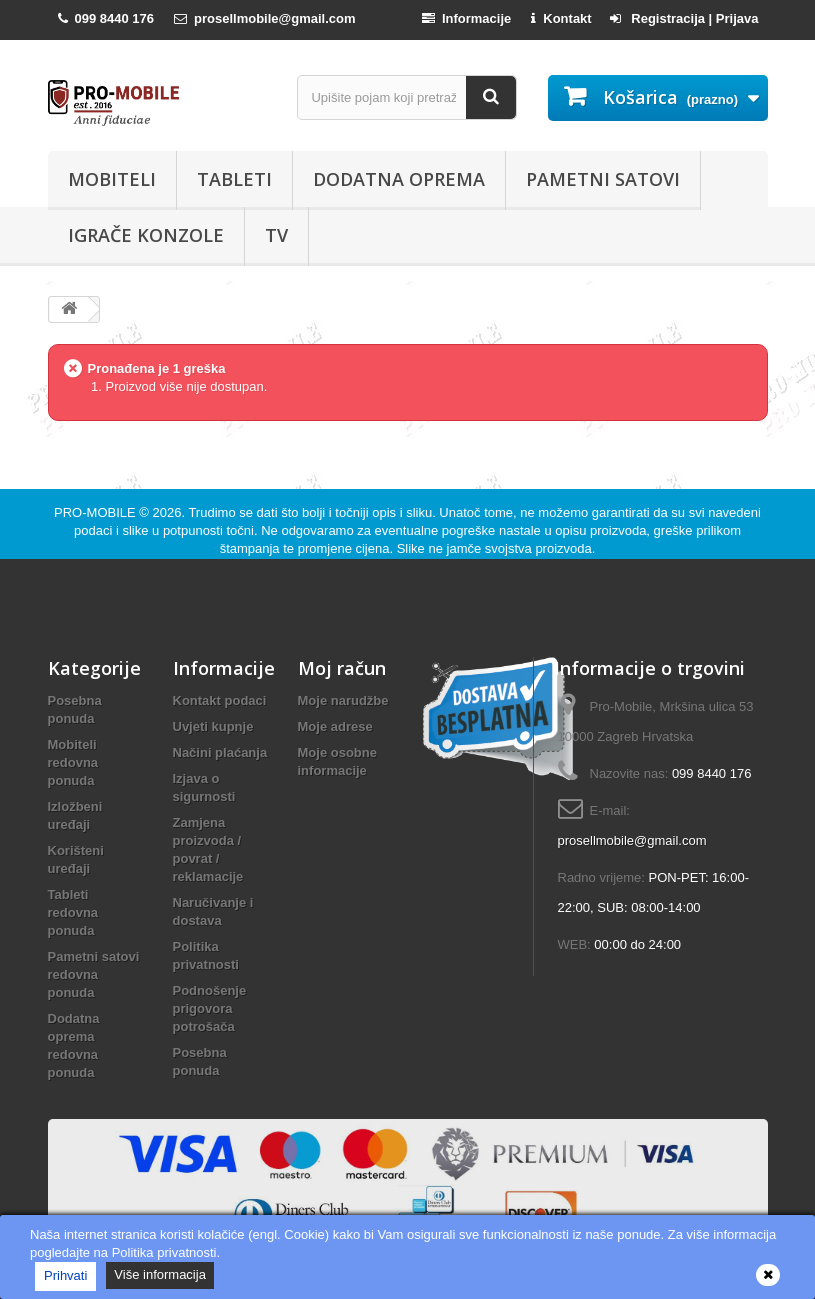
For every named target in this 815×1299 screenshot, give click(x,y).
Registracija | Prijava (684, 18)
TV (276, 235)
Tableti (234, 179)
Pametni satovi (603, 179)
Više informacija (160, 1274)
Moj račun (342, 668)
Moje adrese (335, 726)
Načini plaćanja (220, 752)
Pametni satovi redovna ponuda (94, 974)
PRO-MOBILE (96, 512)
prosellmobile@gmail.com (632, 840)
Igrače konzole (146, 235)
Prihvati (65, 1275)
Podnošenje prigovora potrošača (210, 1008)
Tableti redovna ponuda (73, 912)
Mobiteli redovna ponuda (73, 762)
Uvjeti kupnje (213, 726)
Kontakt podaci (220, 700)
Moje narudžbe (343, 700)
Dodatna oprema (399, 179)
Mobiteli (112, 179)
